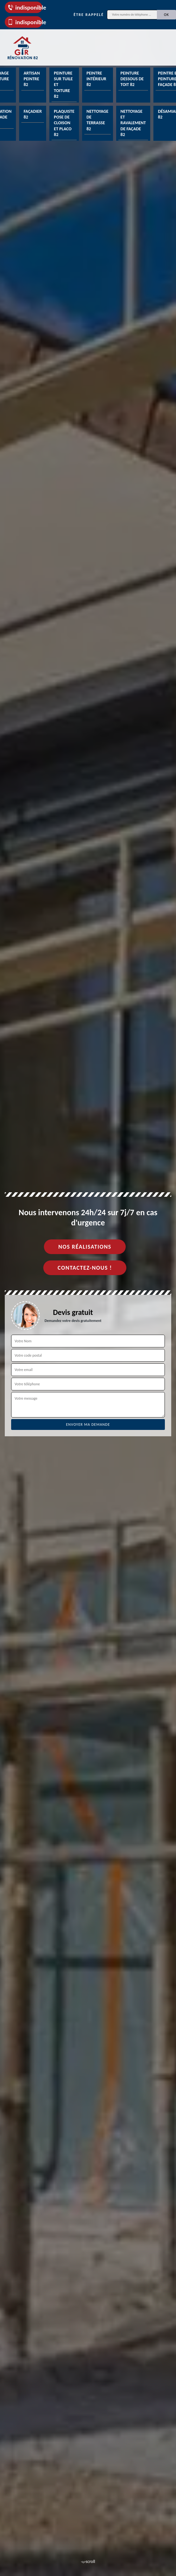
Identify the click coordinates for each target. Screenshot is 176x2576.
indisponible (24, 7)
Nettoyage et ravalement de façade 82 (133, 123)
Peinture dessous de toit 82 (132, 78)
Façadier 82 (33, 114)
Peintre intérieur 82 (96, 78)
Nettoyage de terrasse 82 (98, 120)
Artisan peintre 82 (32, 78)
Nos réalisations (84, 1246)
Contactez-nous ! (85, 1267)
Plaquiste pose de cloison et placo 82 (64, 123)
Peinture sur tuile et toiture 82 (63, 84)
